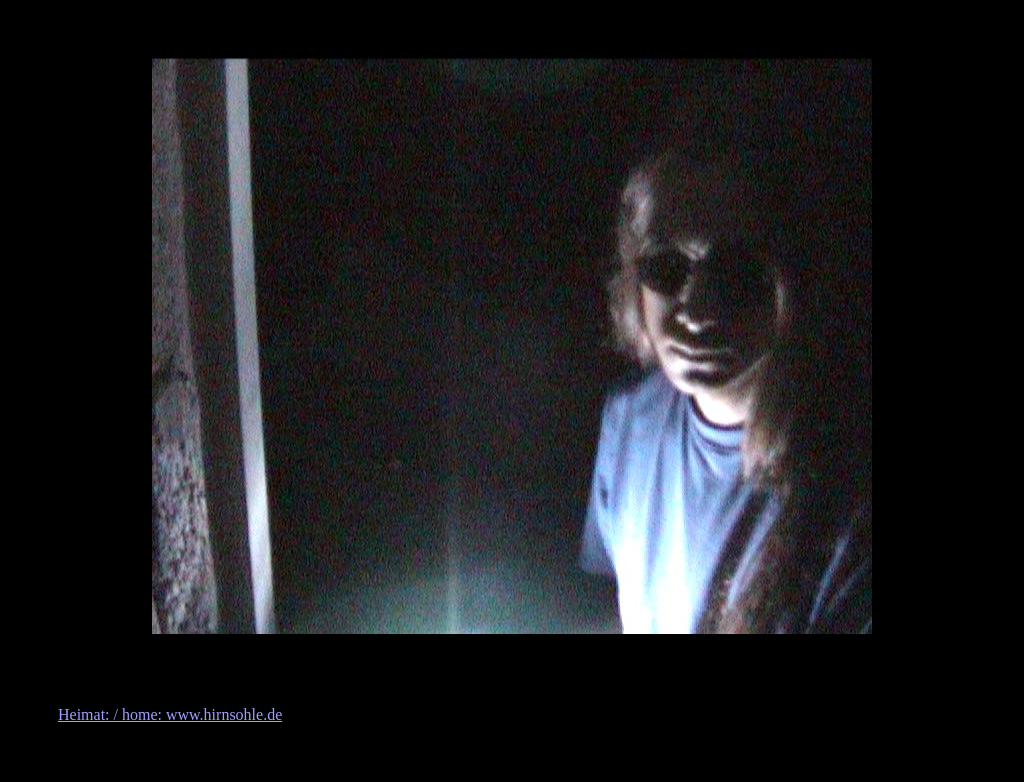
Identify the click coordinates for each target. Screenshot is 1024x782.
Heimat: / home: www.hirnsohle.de (170, 714)
